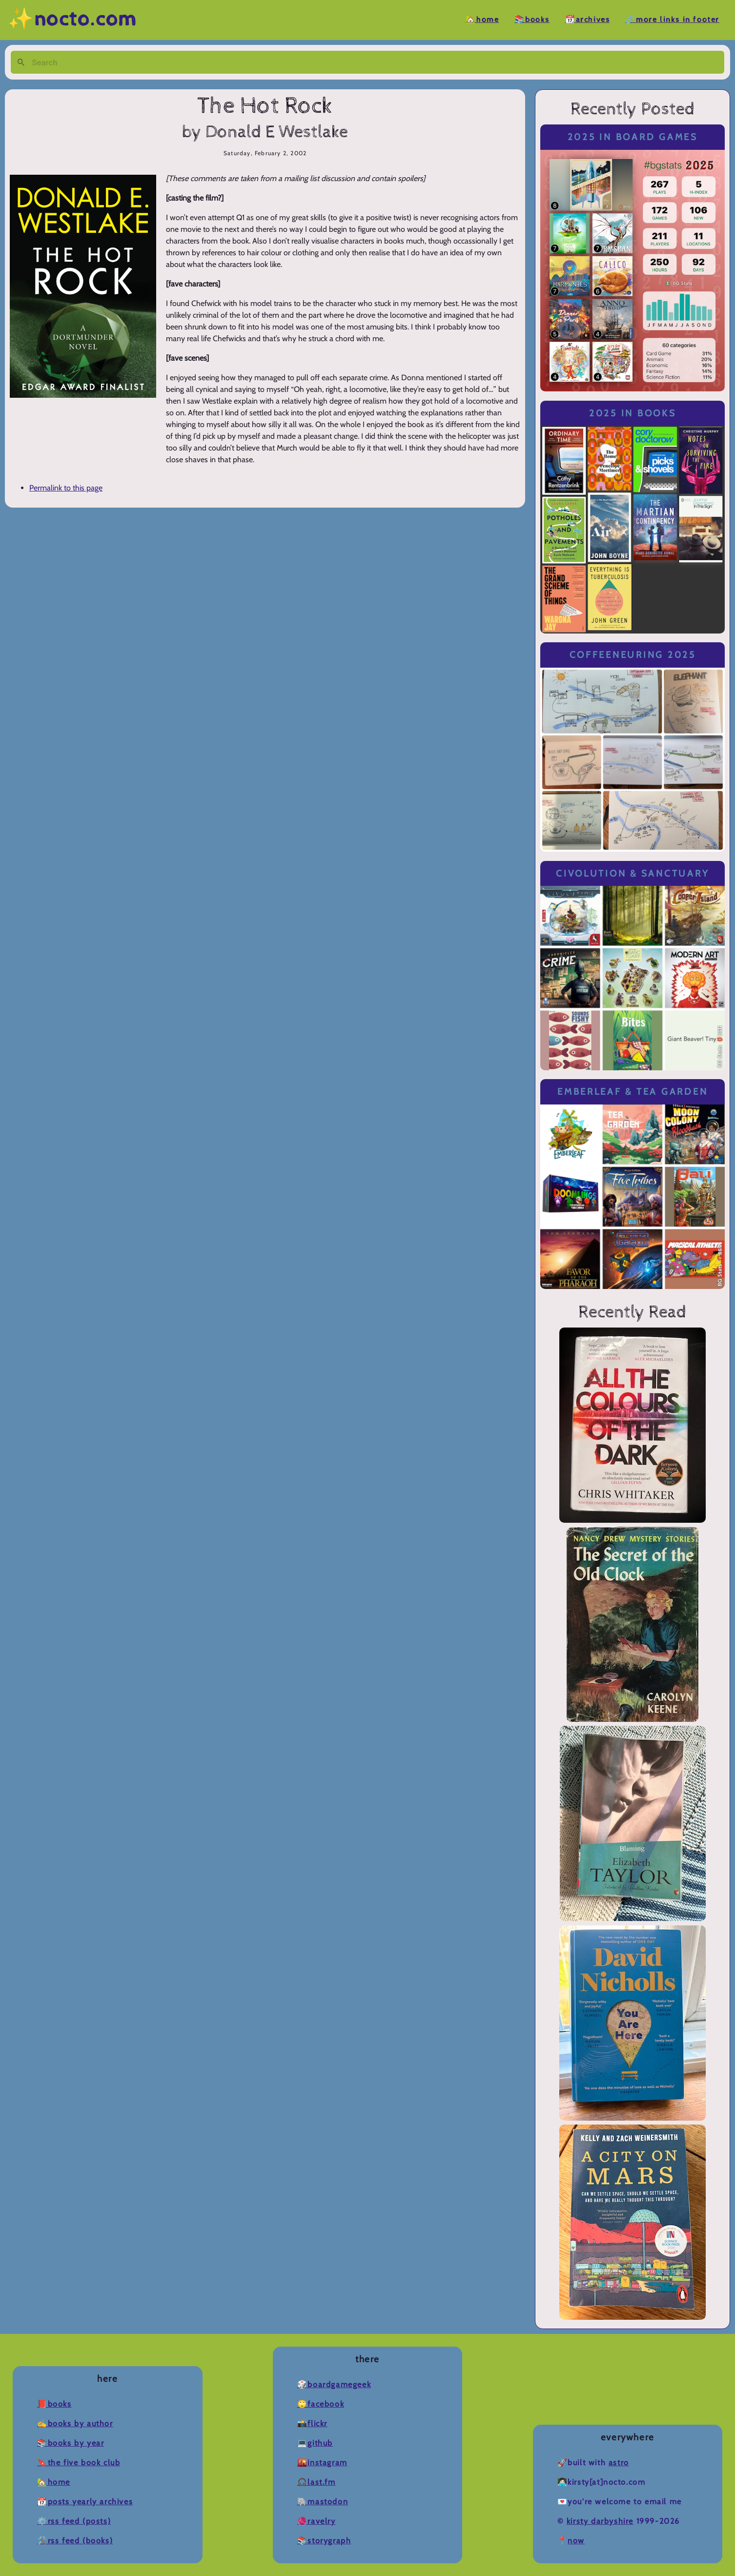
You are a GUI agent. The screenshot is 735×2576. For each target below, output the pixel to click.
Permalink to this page (65, 487)
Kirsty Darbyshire (600, 2521)
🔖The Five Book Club (78, 2462)
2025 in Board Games (633, 137)
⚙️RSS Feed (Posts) (74, 2521)
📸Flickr (312, 2423)
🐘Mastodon (322, 2501)
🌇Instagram (322, 2462)
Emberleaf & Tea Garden (632, 1091)
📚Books (532, 19)
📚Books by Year (70, 2443)
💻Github (315, 2443)
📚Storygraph (324, 2540)
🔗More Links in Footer (672, 19)
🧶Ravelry (316, 2521)
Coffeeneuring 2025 (633, 654)
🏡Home (482, 19)
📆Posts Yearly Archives (85, 2501)
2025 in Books (632, 413)
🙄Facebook (320, 2404)
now (576, 2540)
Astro (619, 2462)
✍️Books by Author (75, 2423)
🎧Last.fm (316, 2482)
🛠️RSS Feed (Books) (75, 2540)
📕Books (54, 2404)
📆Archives (587, 19)
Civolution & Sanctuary (632, 873)
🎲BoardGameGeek (334, 2384)
